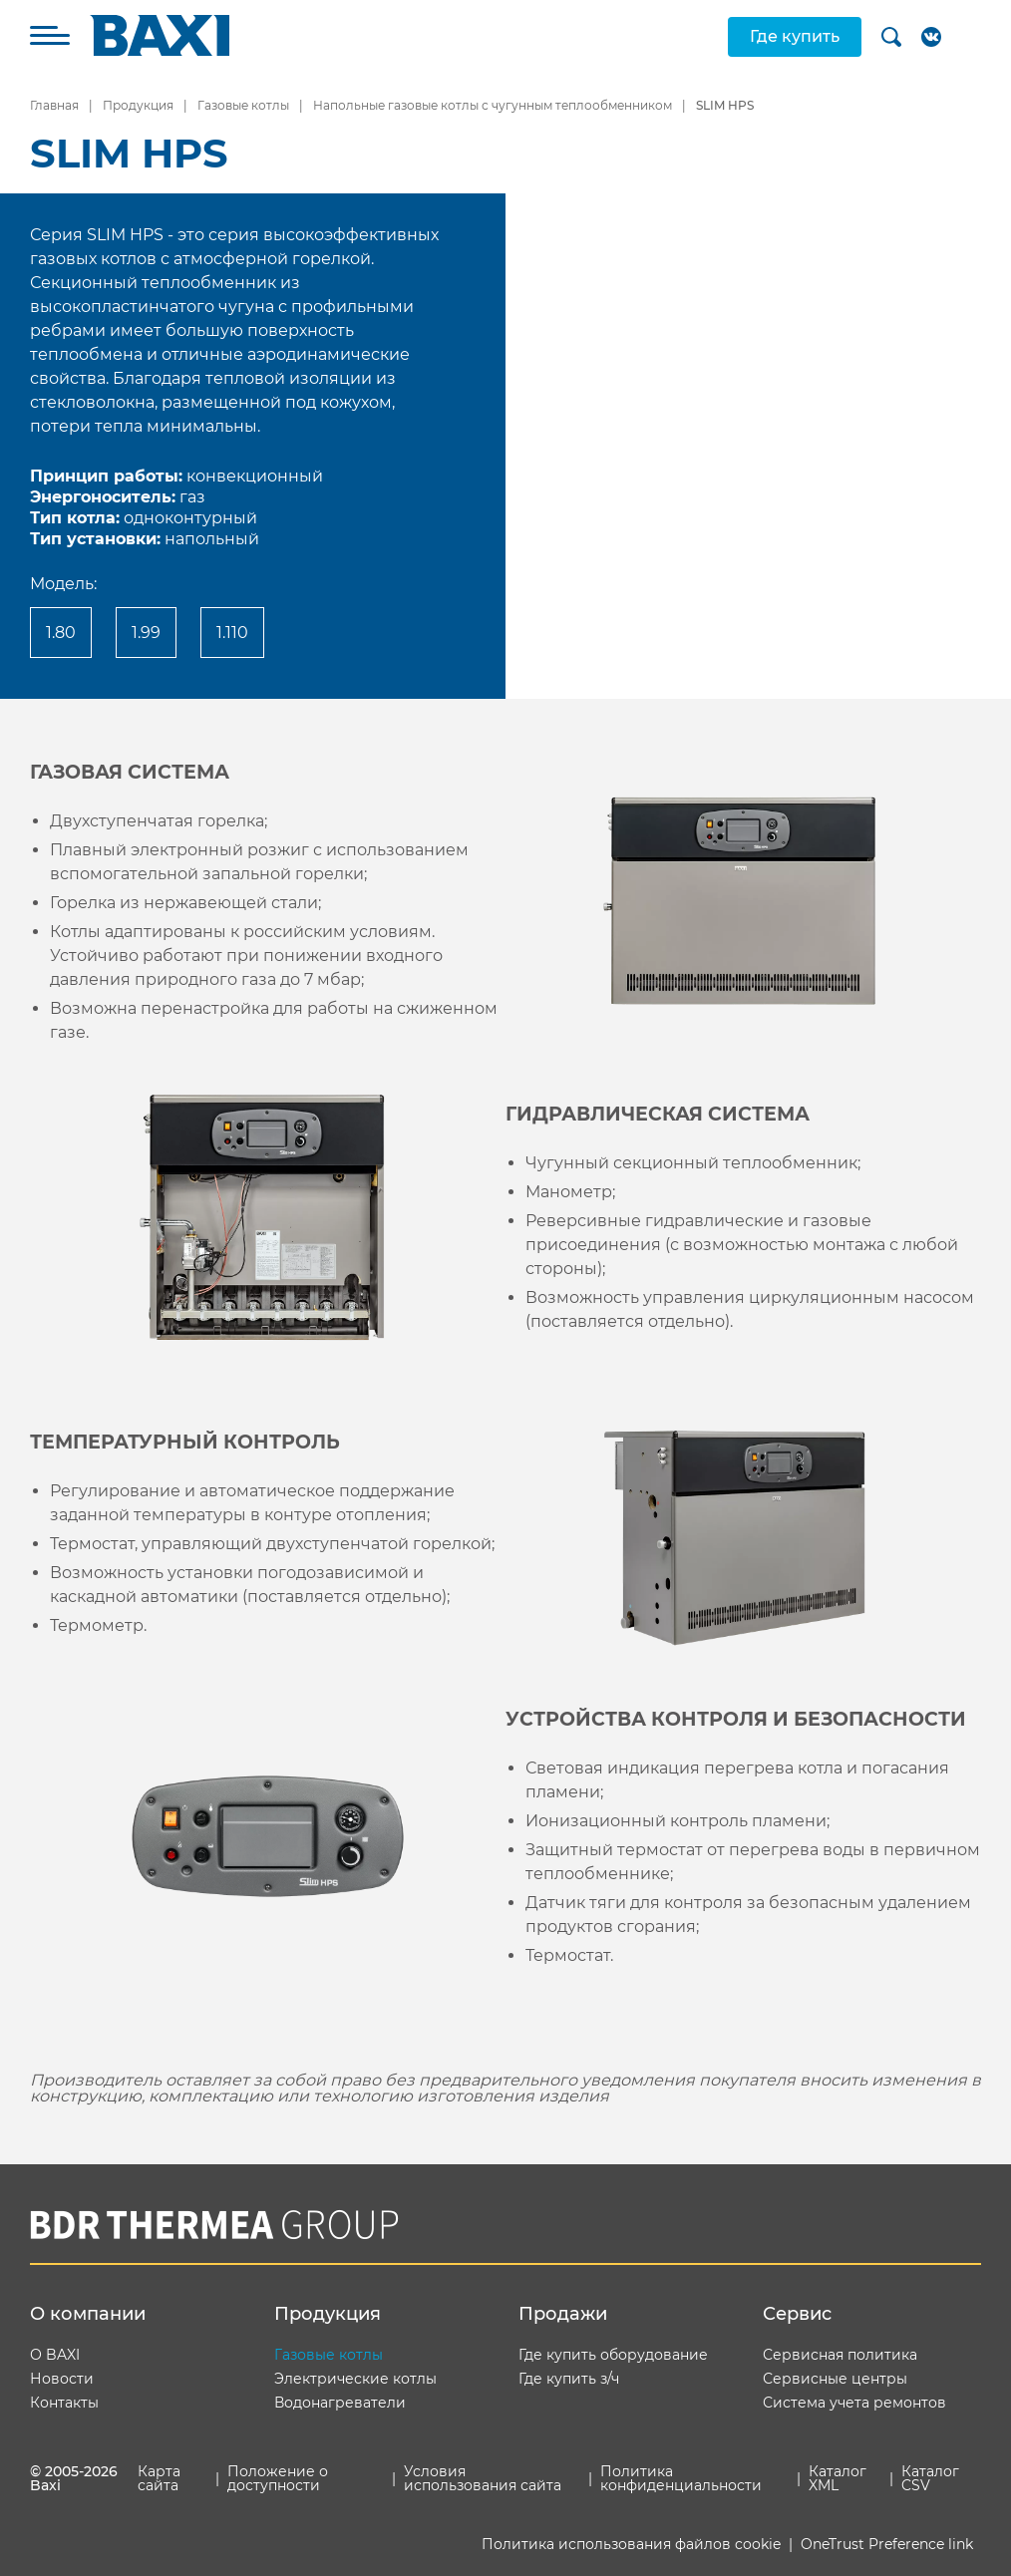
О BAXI (55, 2355)
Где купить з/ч (568, 2379)
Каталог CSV (930, 2478)
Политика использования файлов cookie (631, 2544)
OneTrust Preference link (887, 2544)
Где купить (795, 36)
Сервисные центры (835, 2379)
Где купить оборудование (613, 2355)
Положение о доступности (277, 2478)
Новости (62, 2379)
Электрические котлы (355, 2379)
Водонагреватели (340, 2403)
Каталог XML (837, 2478)
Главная (54, 105)
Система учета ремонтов (854, 2403)
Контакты (64, 2403)
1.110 (232, 632)
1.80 (61, 632)
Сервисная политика (840, 2355)
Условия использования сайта (482, 2478)
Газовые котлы (243, 105)
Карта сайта (159, 2478)
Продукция (138, 105)
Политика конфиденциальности (681, 2478)
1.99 (146, 632)
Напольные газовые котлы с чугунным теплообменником (492, 105)
